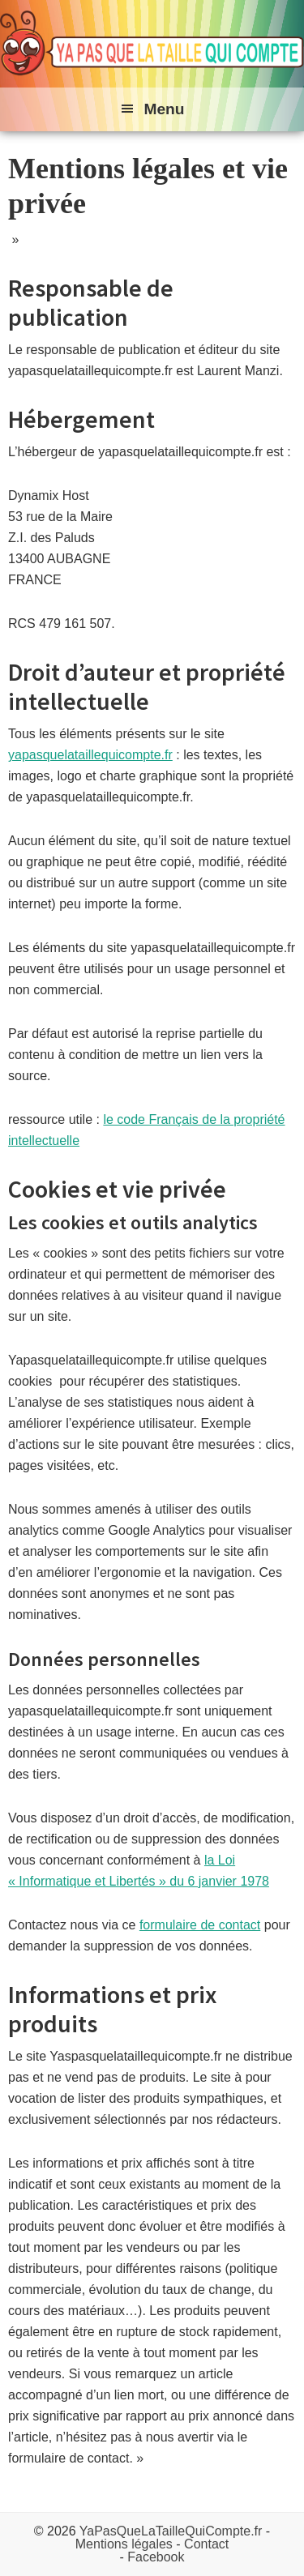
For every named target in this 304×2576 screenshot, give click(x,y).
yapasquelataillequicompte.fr (90, 755)
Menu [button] (163, 108)
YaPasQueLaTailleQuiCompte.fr (171, 2531)
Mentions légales (124, 2544)
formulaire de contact (199, 1925)
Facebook (155, 2557)
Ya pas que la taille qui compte (152, 43)
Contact (206, 2544)
